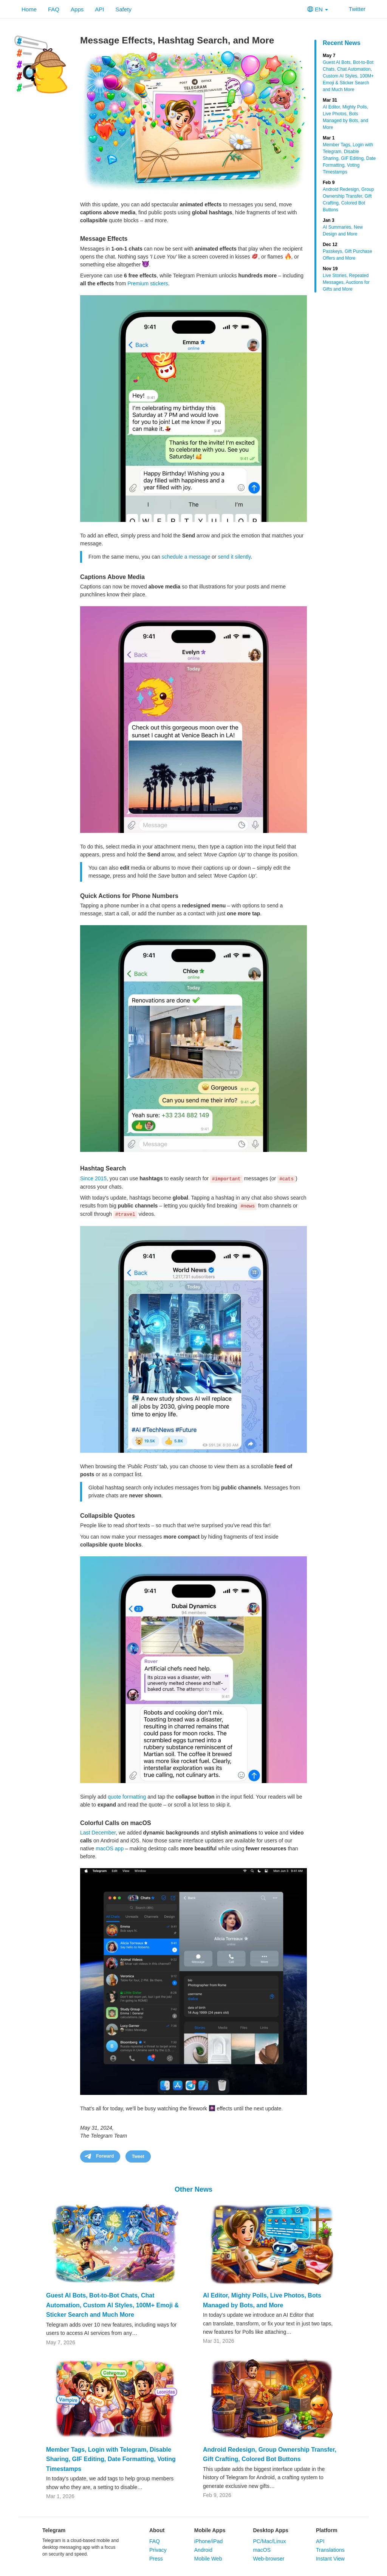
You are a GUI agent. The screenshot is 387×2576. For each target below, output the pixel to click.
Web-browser (268, 2559)
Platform (326, 2530)
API (99, 9)
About (156, 2530)
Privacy (158, 2550)
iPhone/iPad (208, 2541)
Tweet (138, 2156)
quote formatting (127, 1797)
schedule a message (186, 557)
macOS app (110, 1848)
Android (203, 2550)
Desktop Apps (270, 2530)
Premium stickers (147, 283)
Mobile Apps (210, 2530)
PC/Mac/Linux (269, 2541)
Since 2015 (93, 1178)
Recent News (342, 43)
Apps (77, 9)
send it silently (234, 557)
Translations (330, 2550)
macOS (262, 2550)
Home (29, 9)
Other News (193, 2189)
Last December (98, 1833)
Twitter (352, 9)
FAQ (53, 9)
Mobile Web (208, 2559)
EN (317, 9)
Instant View (330, 2559)
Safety (123, 9)
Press (156, 2559)
